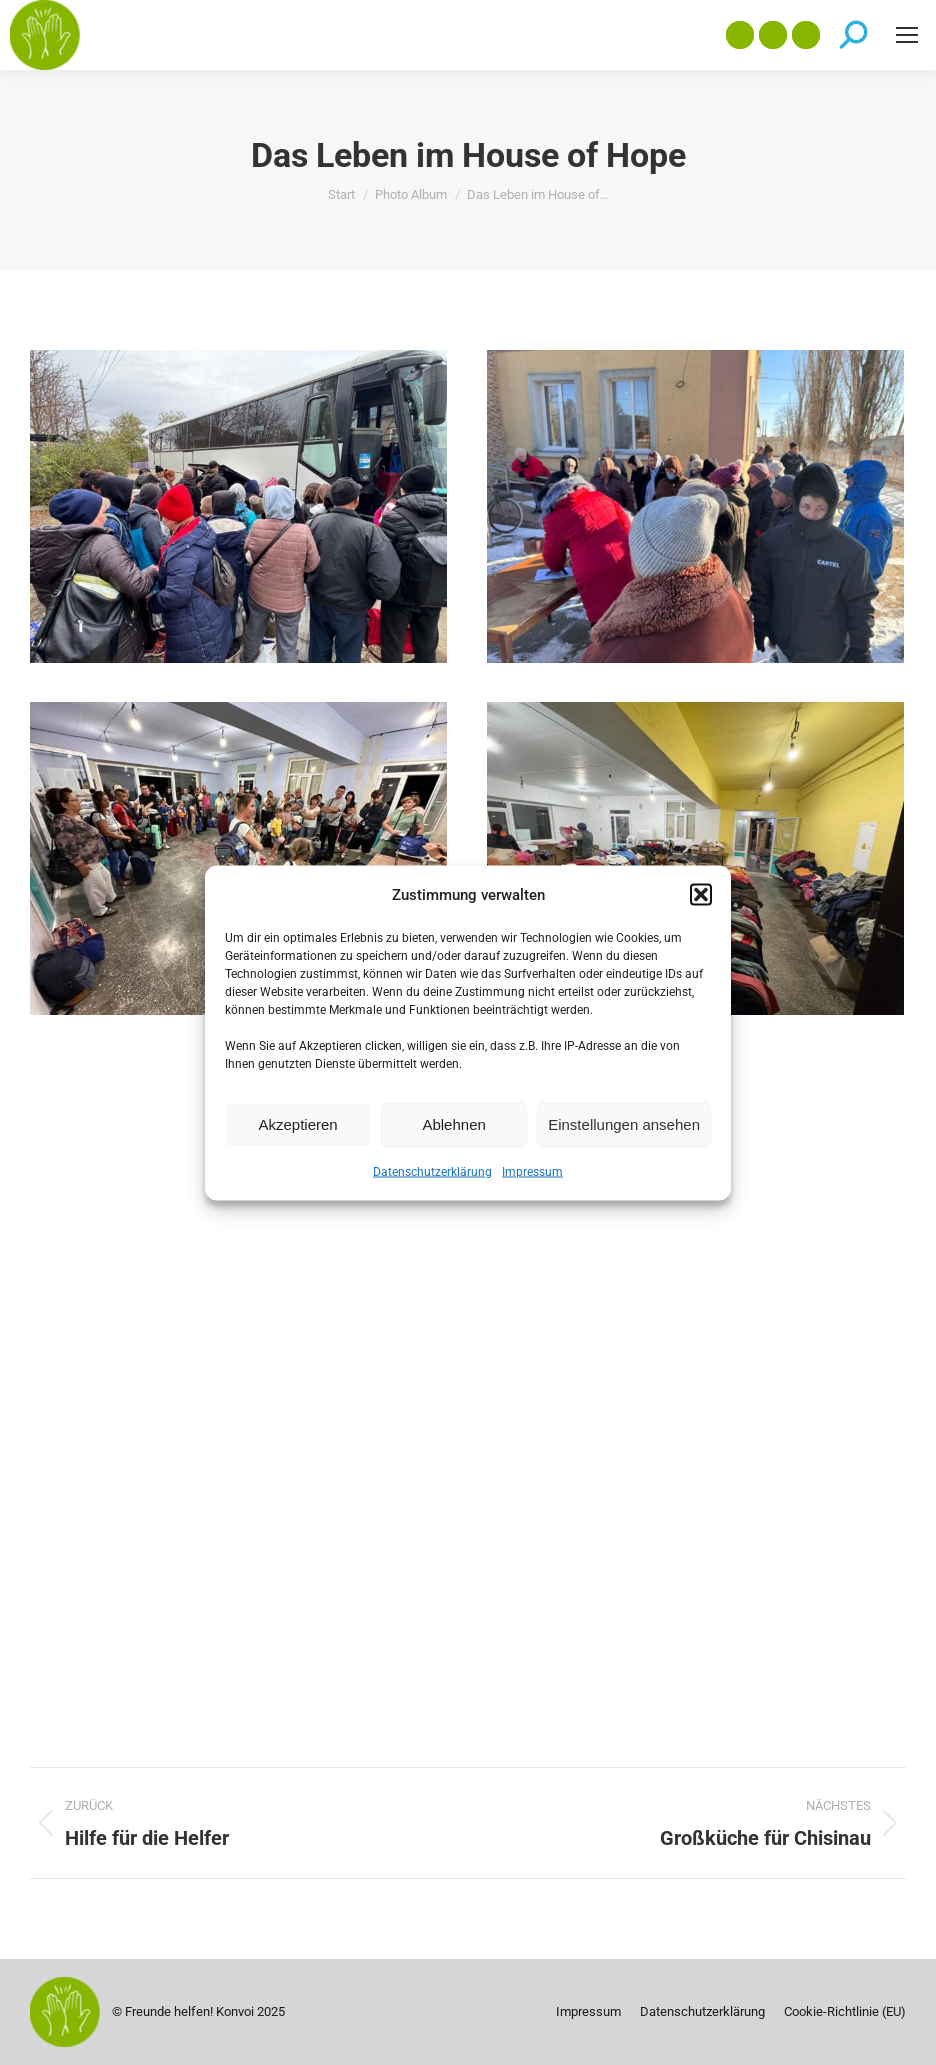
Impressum (532, 1171)
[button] (701, 894)
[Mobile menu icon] (907, 35)
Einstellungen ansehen (624, 1124)
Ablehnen (453, 1124)
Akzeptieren (297, 1124)
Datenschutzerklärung (432, 1171)
